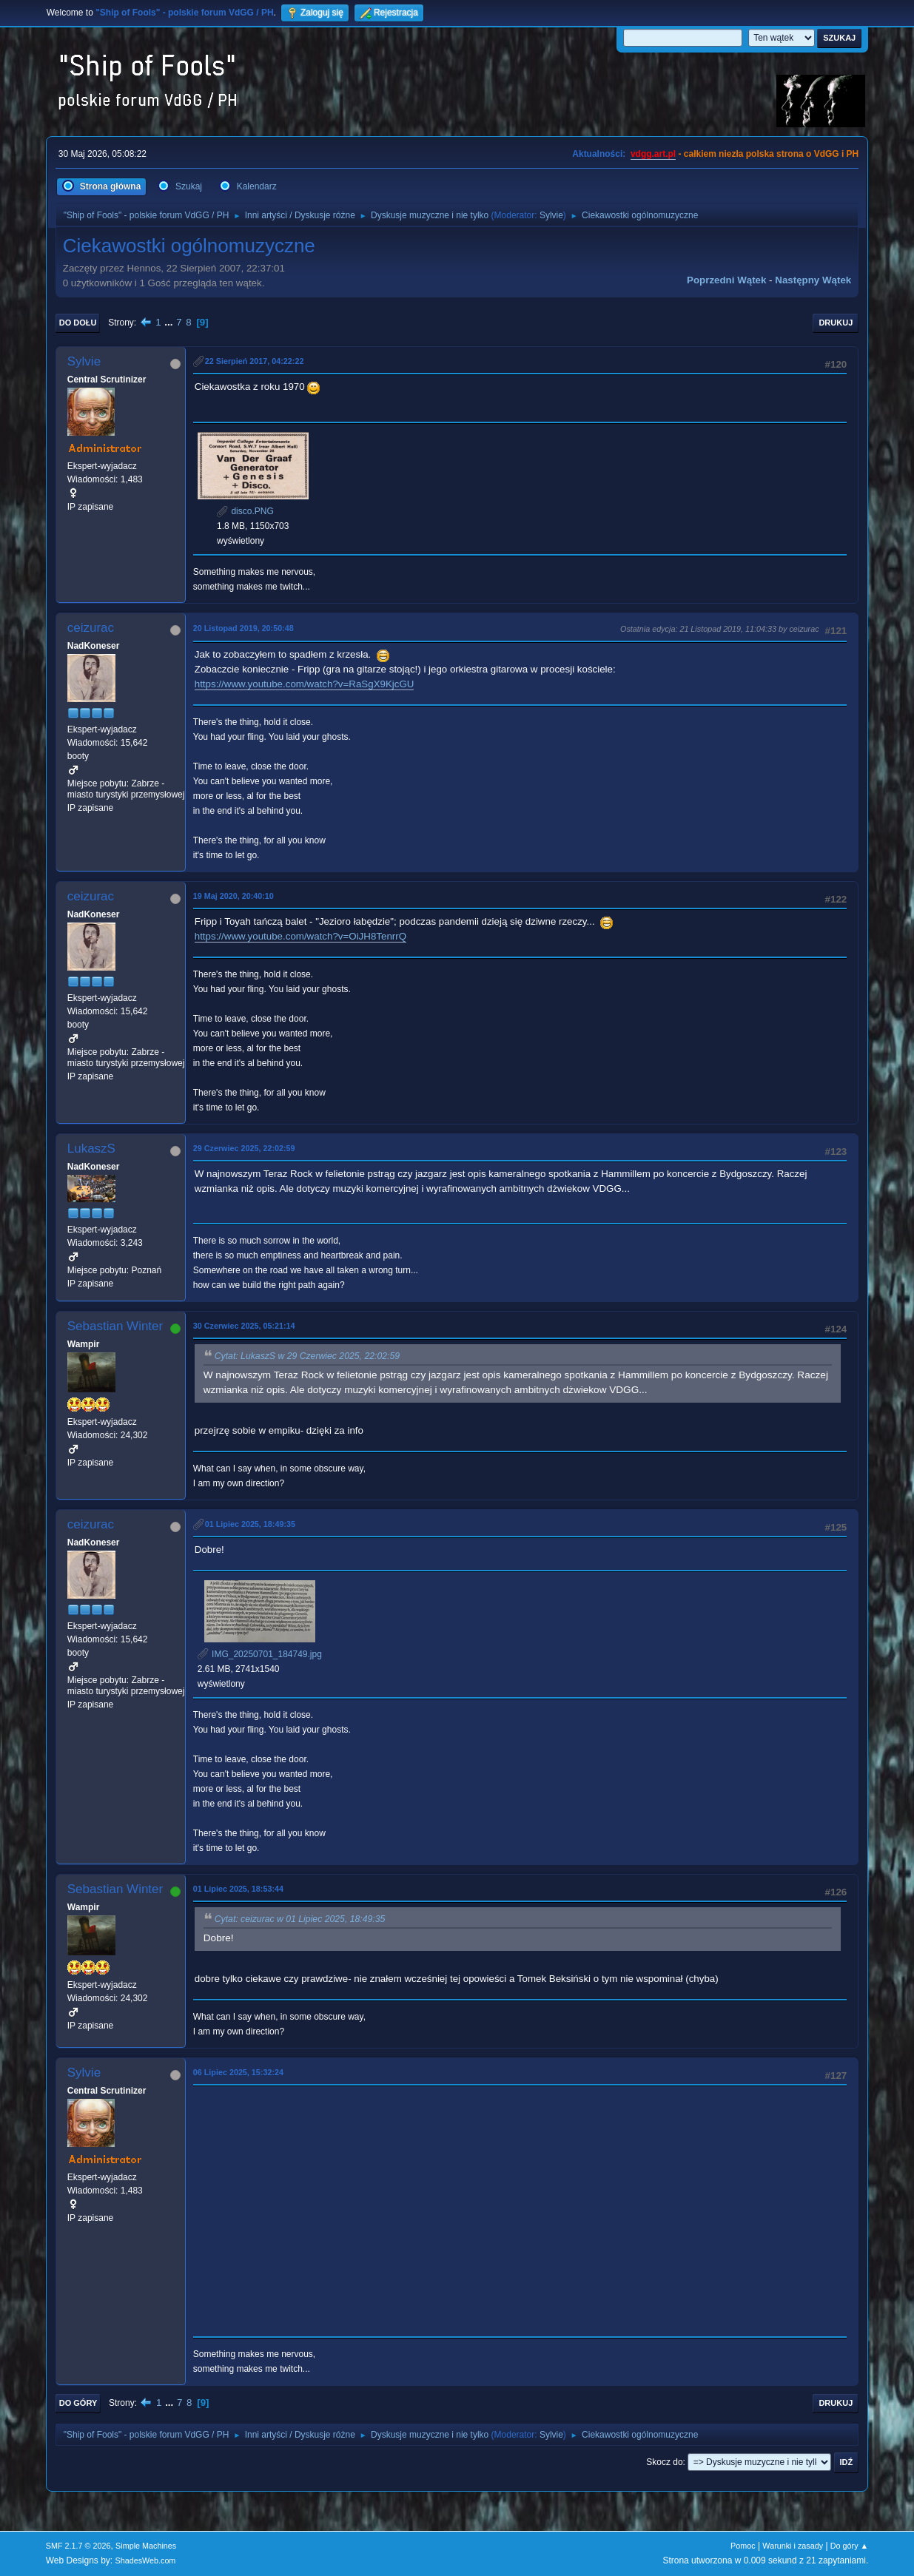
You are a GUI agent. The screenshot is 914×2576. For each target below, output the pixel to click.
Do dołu (78, 322)
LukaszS (91, 1149)
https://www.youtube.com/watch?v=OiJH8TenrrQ (300, 936)
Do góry (78, 2402)
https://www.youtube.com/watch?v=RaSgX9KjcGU (304, 683)
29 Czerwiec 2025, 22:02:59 (244, 1148)
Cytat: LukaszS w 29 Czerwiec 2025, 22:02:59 (307, 1356)
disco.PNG (245, 511)
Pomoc (743, 2545)
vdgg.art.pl (653, 154)
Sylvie (551, 215)
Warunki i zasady (792, 2545)
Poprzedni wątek (726, 280)
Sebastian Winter (115, 1326)
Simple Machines (145, 2545)
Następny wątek (813, 280)
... (169, 322)
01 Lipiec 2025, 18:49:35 (250, 1524)
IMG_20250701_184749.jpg (260, 1654)
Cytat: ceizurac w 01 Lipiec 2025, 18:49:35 (300, 1919)
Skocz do (664, 2462)
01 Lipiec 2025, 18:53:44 (238, 1888)
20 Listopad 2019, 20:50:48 (243, 628)
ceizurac (90, 628)
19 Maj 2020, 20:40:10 (233, 895)
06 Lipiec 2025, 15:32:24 (238, 2072)
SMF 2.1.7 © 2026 (78, 2545)
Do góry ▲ (849, 2545)
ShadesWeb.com (145, 2560)
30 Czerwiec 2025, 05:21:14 (244, 1325)
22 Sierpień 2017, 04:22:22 (254, 361)
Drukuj (836, 322)
